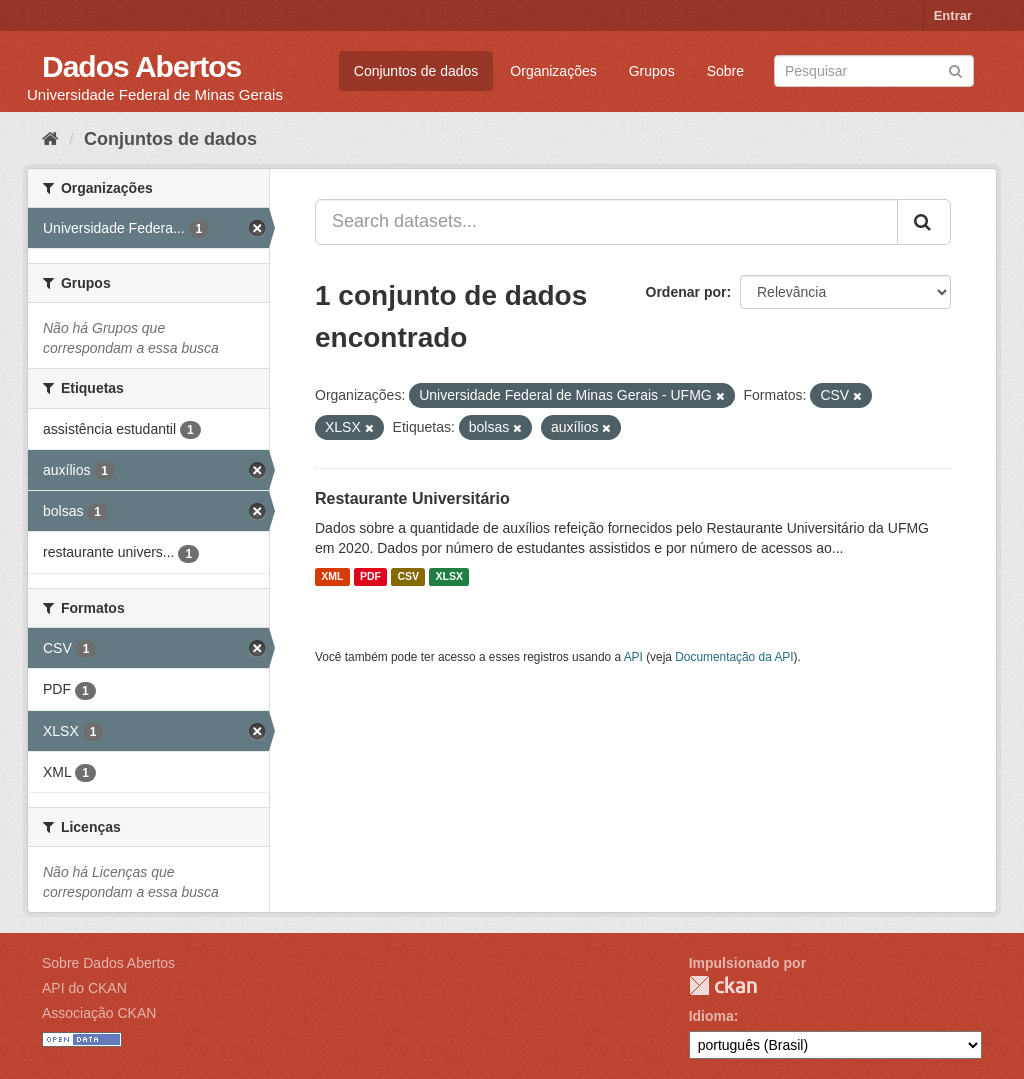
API (633, 657)
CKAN (723, 985)
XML (332, 577)
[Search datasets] (874, 71)
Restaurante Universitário (412, 498)
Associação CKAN (99, 1013)
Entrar (953, 15)
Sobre (725, 71)
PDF (370, 577)
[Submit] (955, 69)
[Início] (50, 139)
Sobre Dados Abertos (108, 963)
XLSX (449, 577)
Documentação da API (734, 657)
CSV (408, 577)
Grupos (652, 71)
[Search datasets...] (606, 222)
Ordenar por (686, 292)
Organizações (553, 71)
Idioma (711, 1016)
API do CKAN (84, 988)
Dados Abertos (141, 66)
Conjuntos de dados (416, 71)
